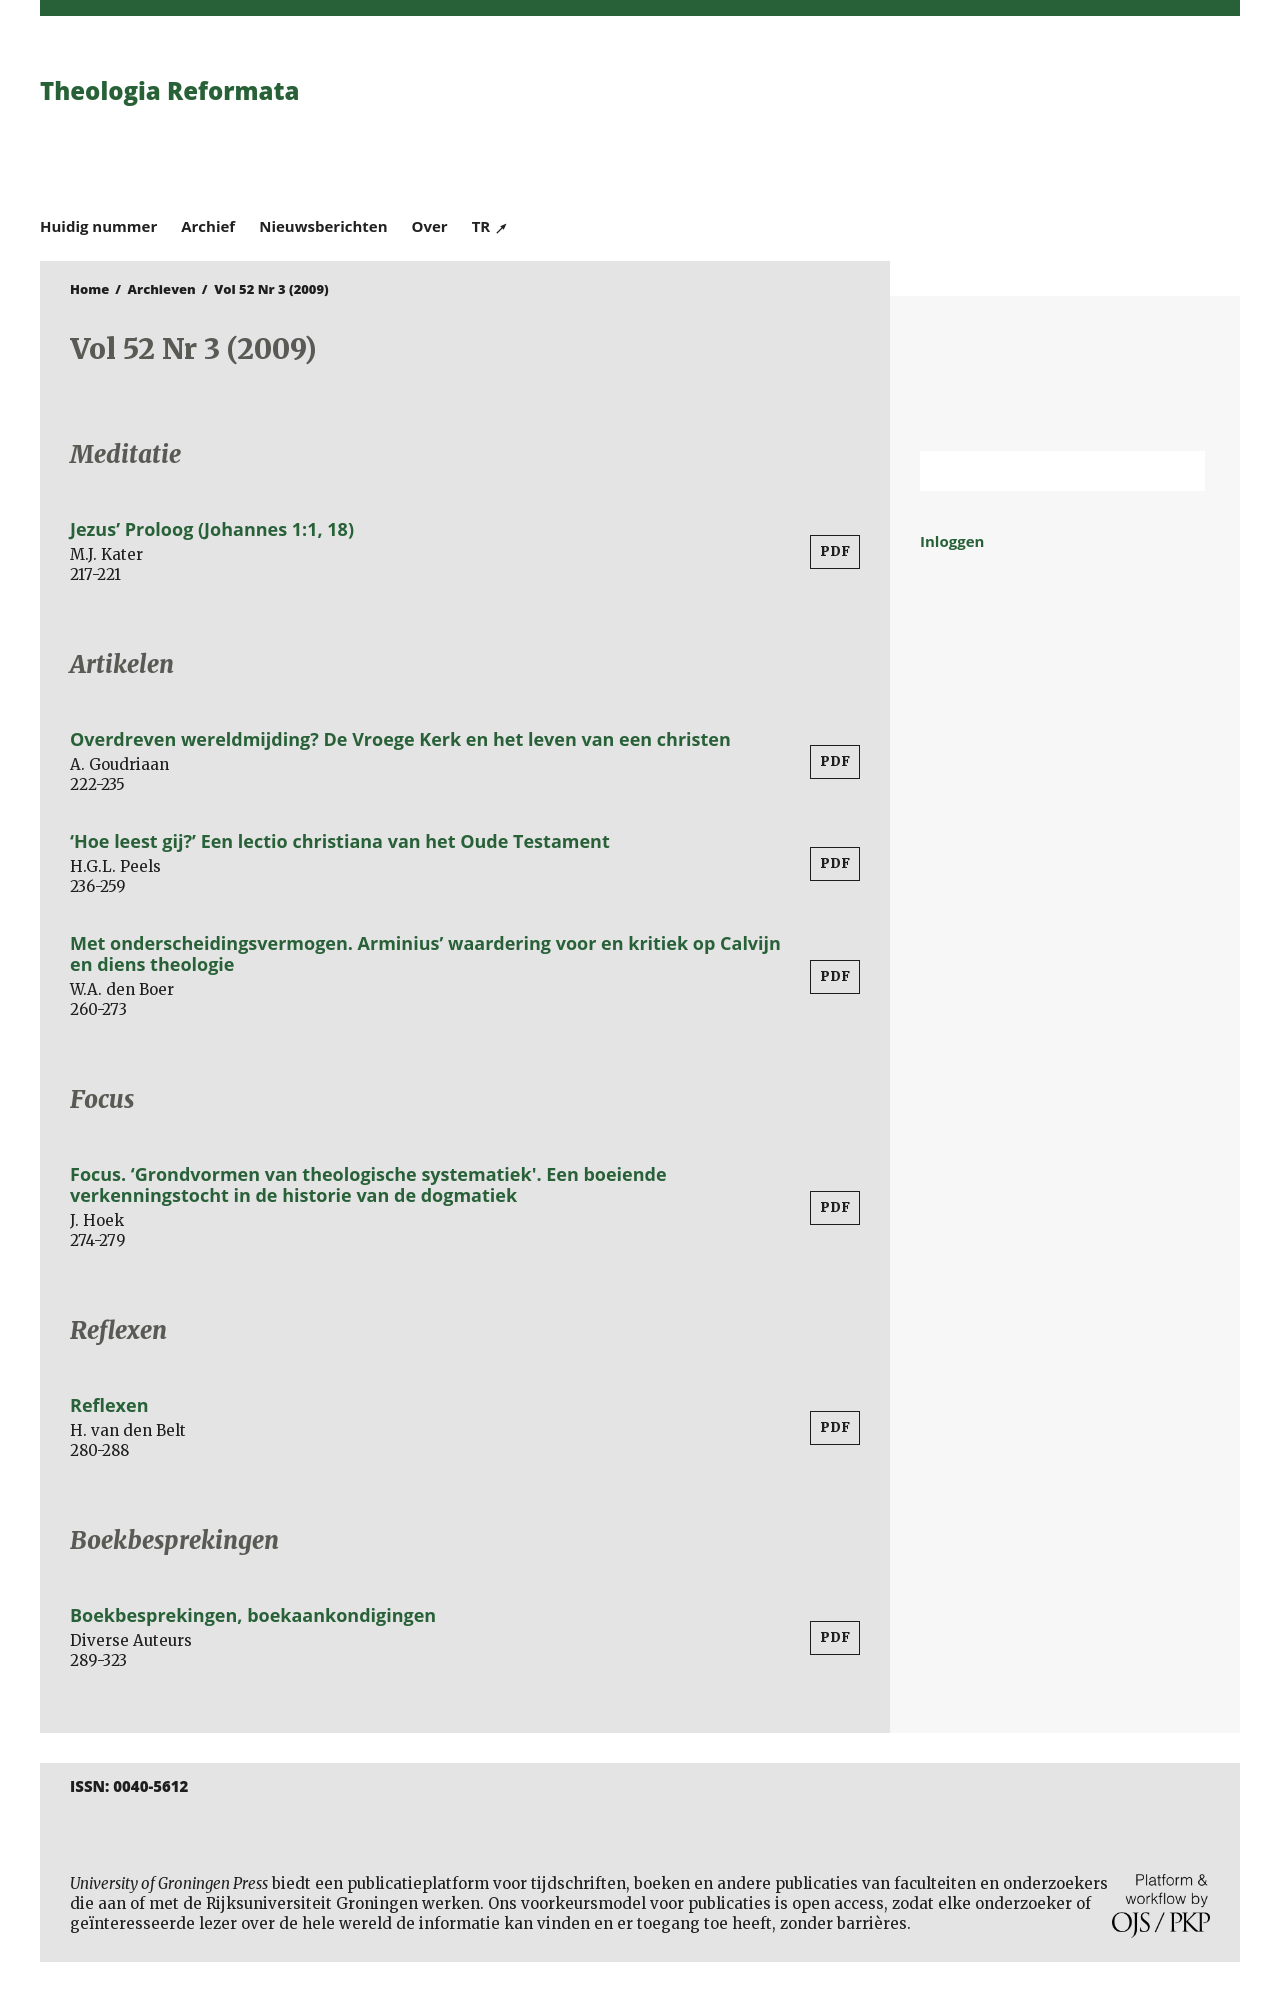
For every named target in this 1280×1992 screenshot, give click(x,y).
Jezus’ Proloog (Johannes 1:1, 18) (212, 529)
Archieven (162, 289)
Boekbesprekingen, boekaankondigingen (253, 1615)
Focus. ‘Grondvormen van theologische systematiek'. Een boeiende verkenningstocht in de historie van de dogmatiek (368, 1184)
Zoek (1180, 471)
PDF (835, 551)
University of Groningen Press (930, 121)
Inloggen (952, 541)
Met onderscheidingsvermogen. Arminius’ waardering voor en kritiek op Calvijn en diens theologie (425, 953)
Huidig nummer (98, 226)
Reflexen (109, 1405)
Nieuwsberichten (323, 226)
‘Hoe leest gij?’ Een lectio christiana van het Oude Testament (340, 841)
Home (89, 289)
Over (430, 226)
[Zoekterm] (1037, 471)
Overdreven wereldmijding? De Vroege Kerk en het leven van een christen (400, 739)
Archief (208, 226)
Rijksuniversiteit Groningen (1065, 373)
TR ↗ (490, 226)
